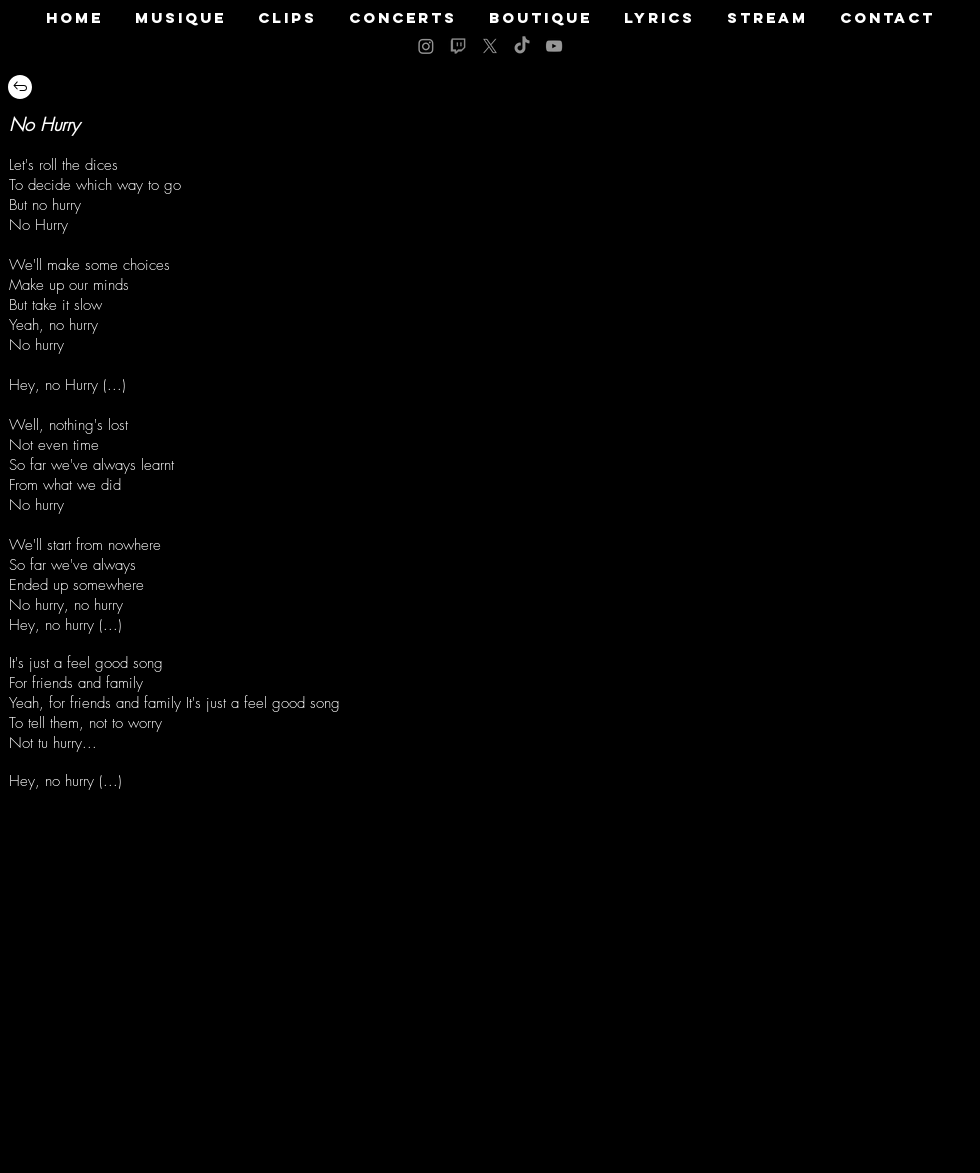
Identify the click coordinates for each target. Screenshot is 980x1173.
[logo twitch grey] (458, 46)
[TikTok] (522, 46)
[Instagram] (426, 46)
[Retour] (20, 87)
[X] (490, 46)
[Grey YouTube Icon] (554, 46)
